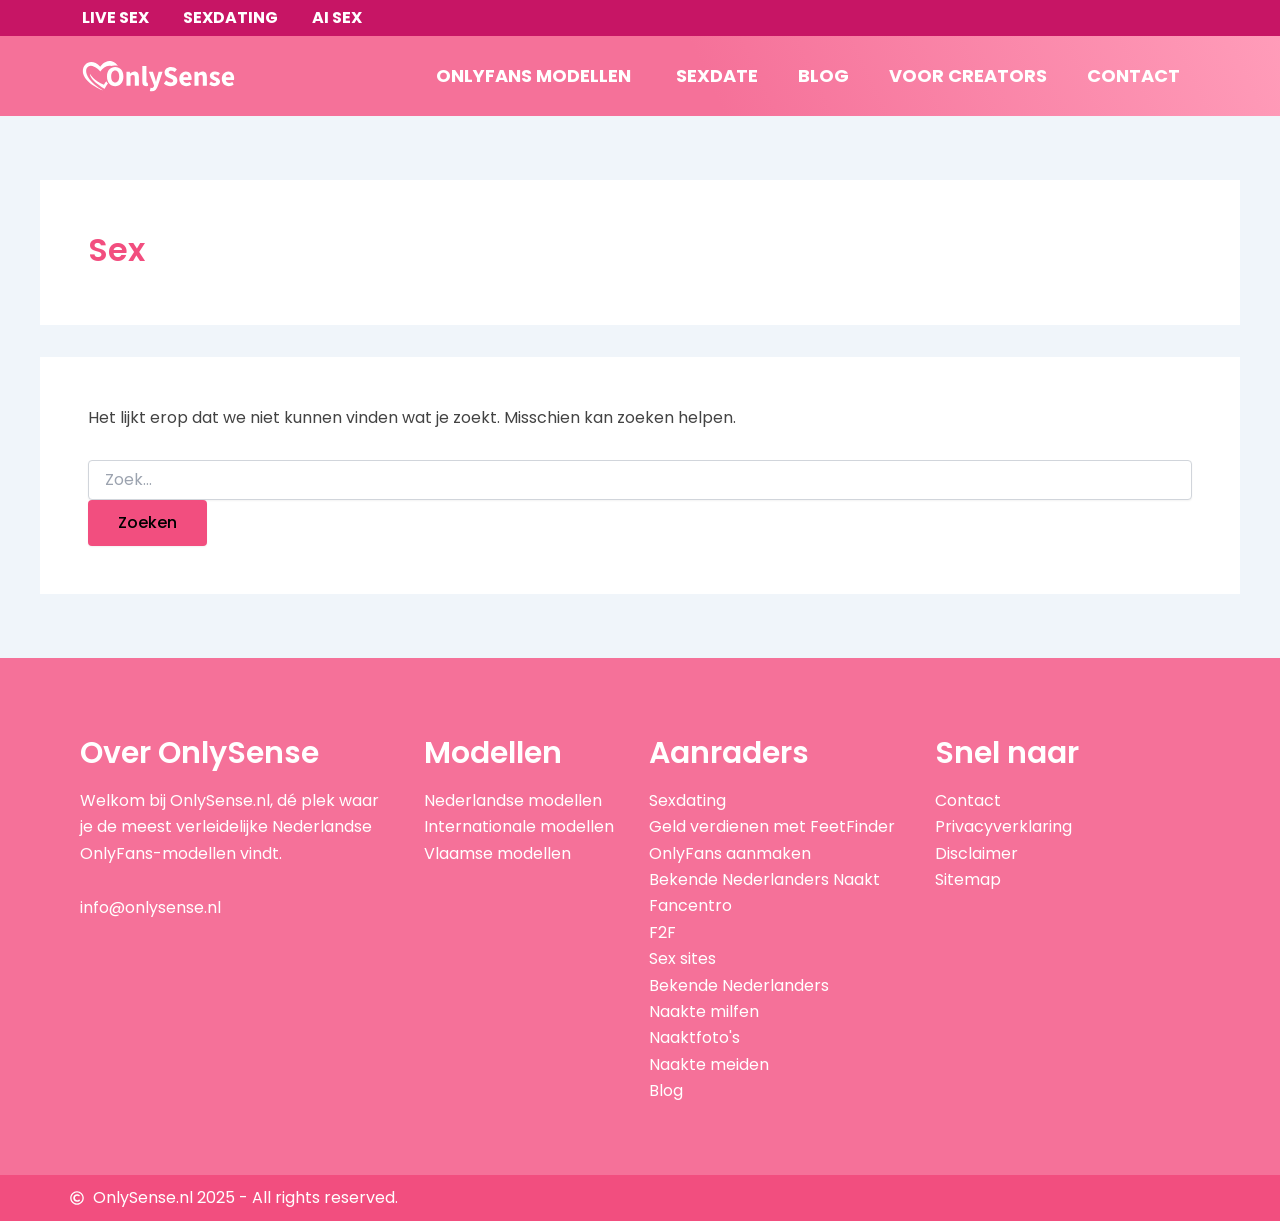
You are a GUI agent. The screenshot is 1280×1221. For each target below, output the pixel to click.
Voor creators (968, 75)
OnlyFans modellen (533, 75)
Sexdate (717, 75)
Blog (823, 75)
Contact (1133, 75)
